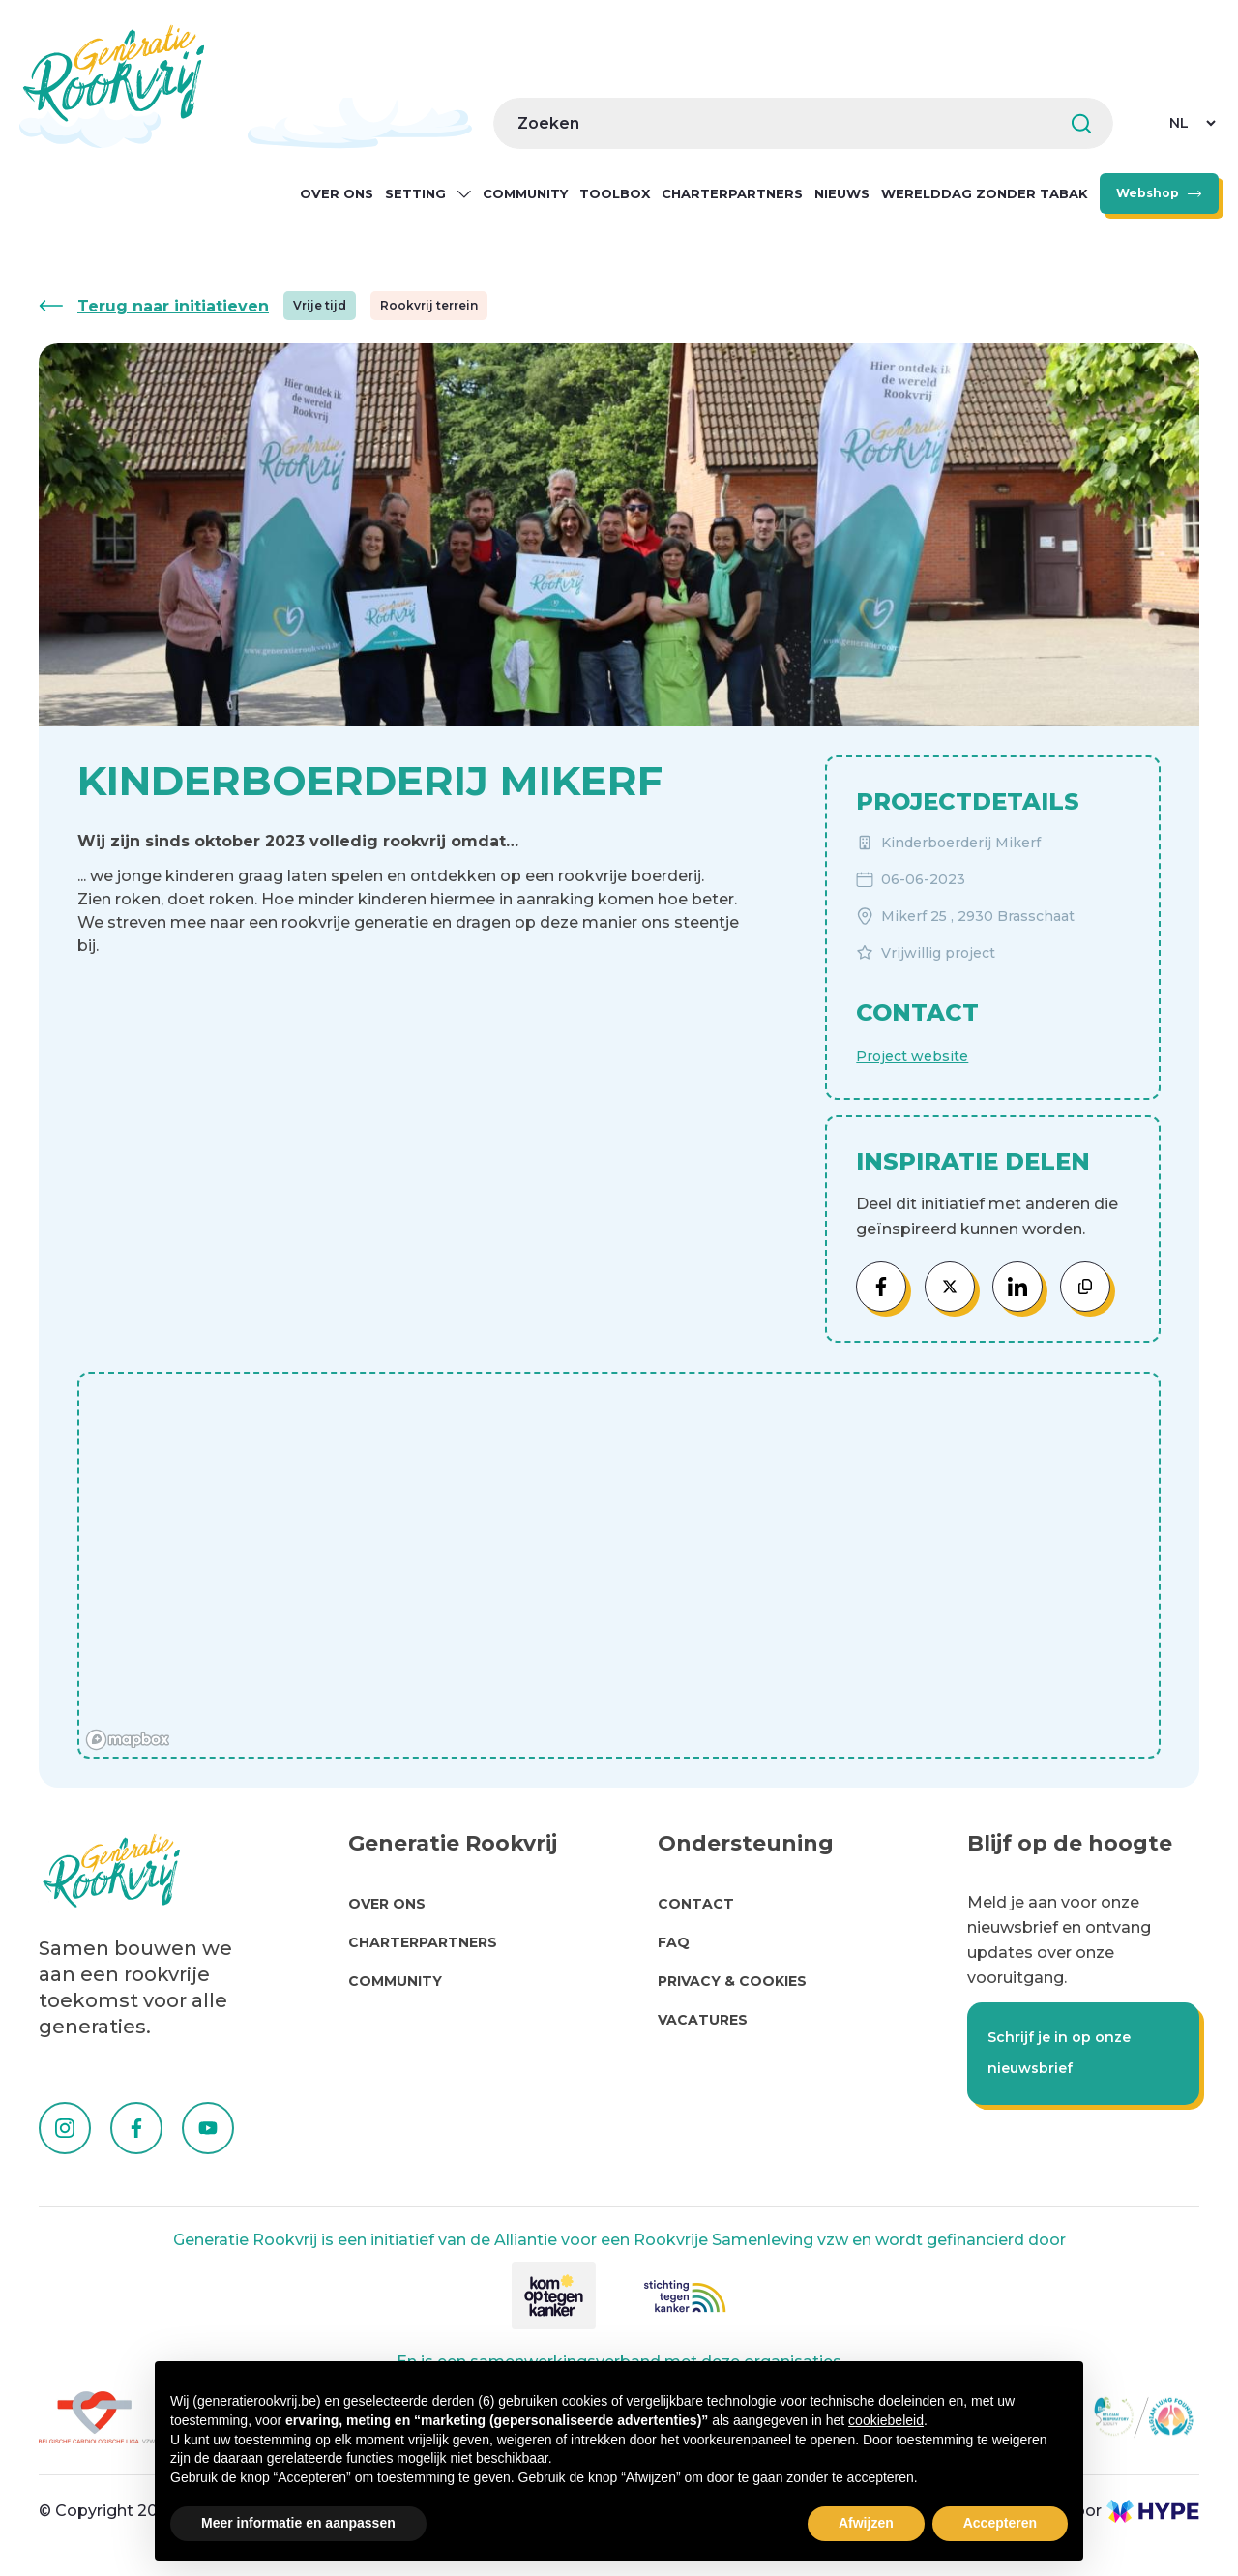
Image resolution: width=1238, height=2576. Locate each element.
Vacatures (703, 2019)
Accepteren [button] (1000, 2523)
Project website (912, 1056)
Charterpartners (732, 193)
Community (525, 193)
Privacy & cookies (732, 1981)
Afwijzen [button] (866, 2523)
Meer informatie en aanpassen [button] (298, 2523)
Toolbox (614, 193)
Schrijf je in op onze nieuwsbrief (1059, 2052)
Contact (696, 1903)
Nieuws (842, 193)
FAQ (674, 1942)
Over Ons (387, 1903)
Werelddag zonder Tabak (984, 193)
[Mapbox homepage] (127, 1740)
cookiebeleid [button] (886, 2420)
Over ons (336, 193)
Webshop (1147, 193)
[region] (619, 1567)
